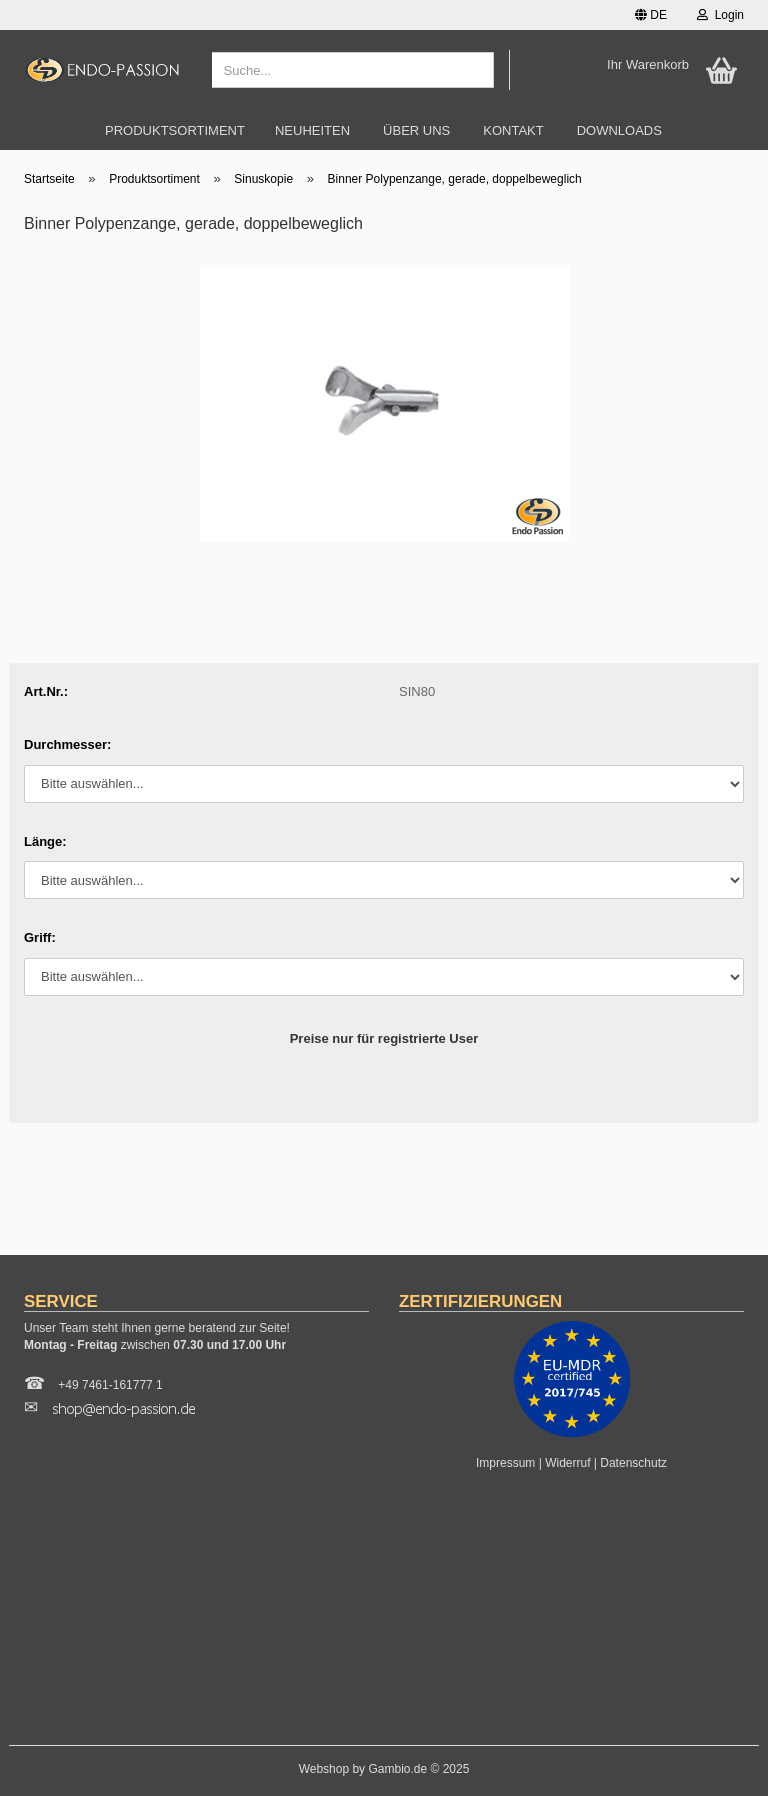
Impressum (505, 1463)
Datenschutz (633, 1463)
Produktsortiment (175, 130)
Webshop (324, 1769)
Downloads (619, 130)
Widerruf (567, 1463)
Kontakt (513, 130)
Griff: (40, 937)
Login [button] (720, 15)
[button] (651, 15)
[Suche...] (475, 71)
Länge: (45, 841)
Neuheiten (312, 130)
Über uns (416, 130)
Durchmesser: (67, 744)
